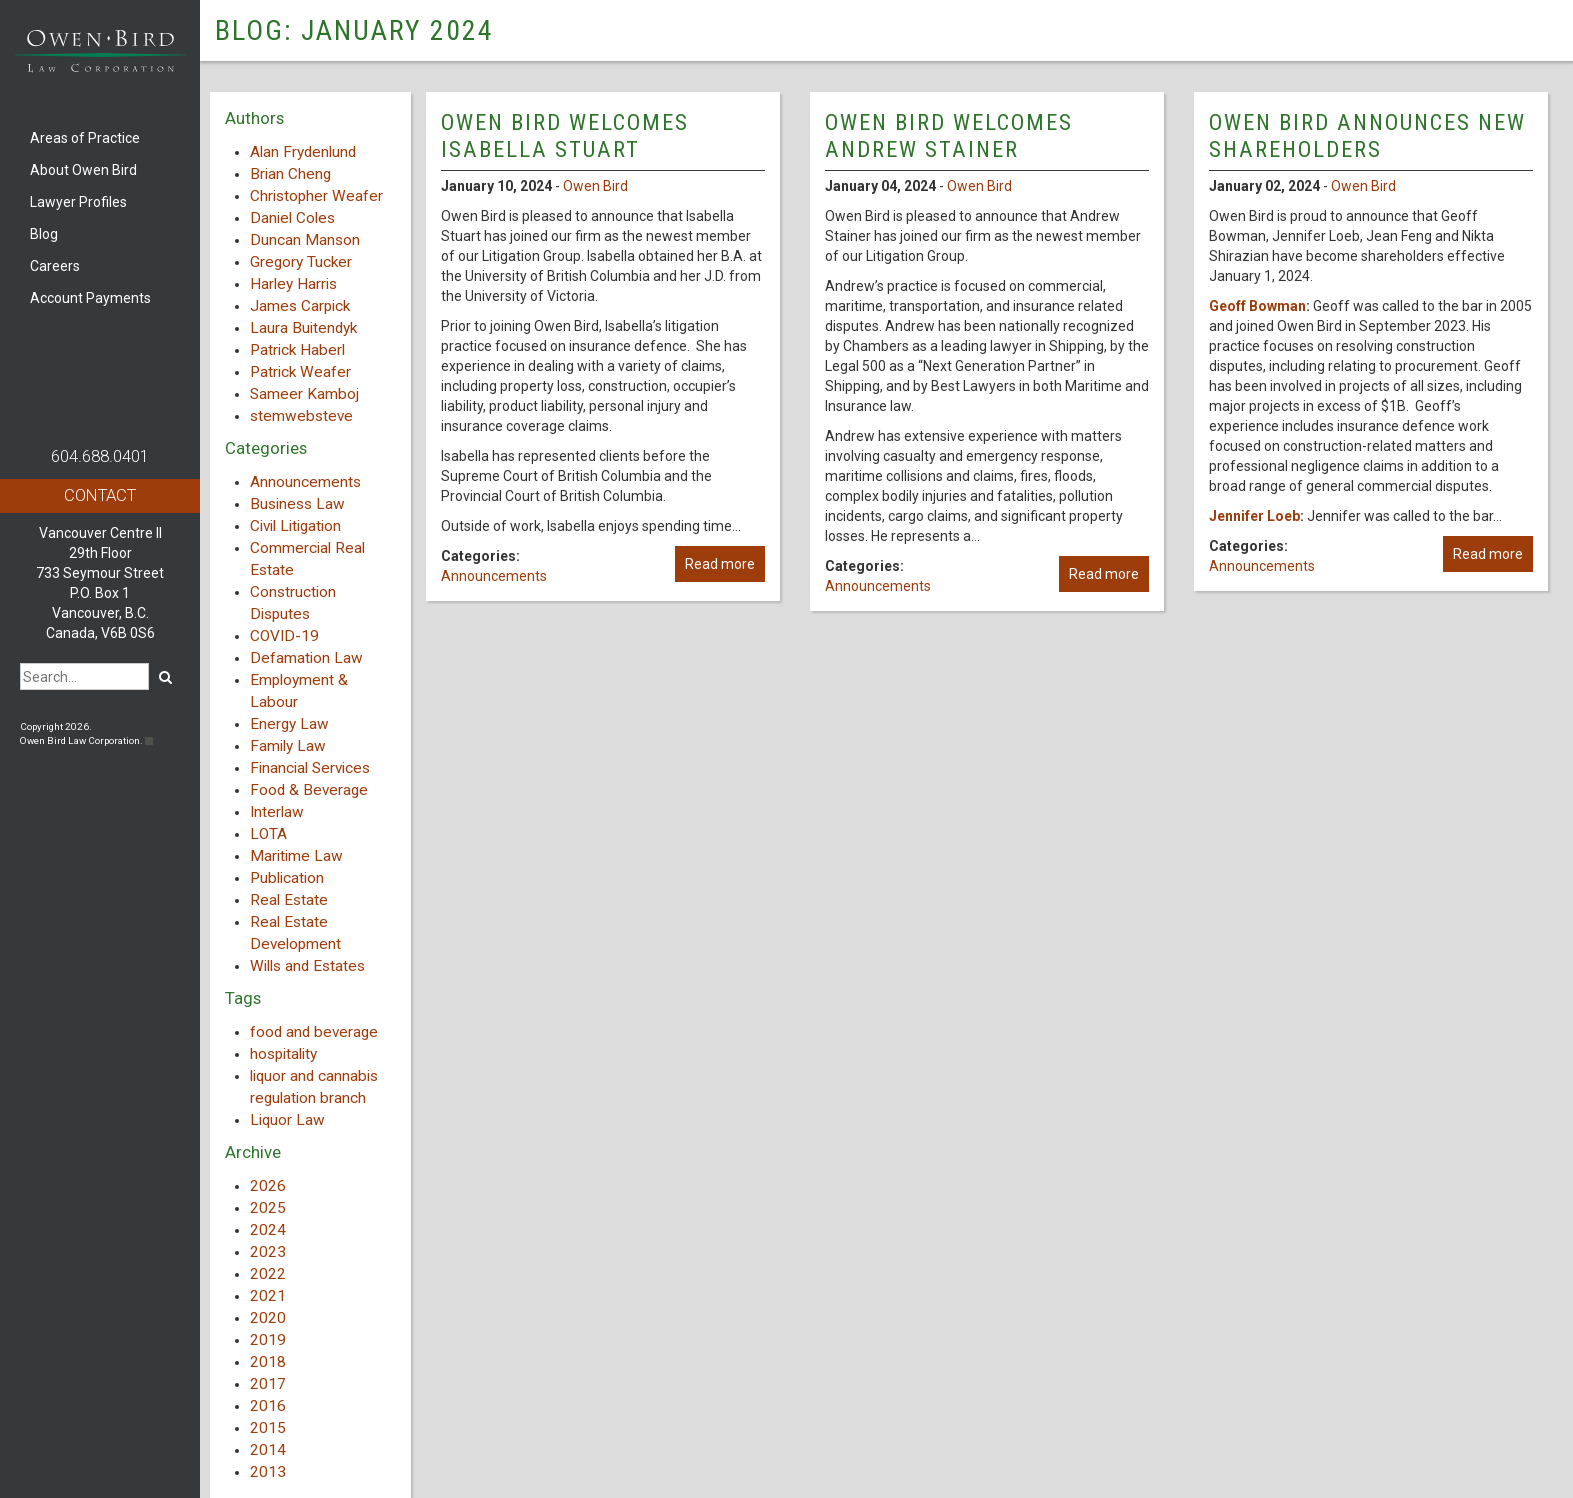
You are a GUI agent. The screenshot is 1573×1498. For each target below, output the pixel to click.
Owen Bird (595, 186)
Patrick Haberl (297, 350)
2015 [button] (268, 1428)
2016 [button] (268, 1406)
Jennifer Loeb (1254, 516)
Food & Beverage (309, 790)
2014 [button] (268, 1450)
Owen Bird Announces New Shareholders (1367, 135)
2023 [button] (268, 1252)
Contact (100, 495)
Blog (44, 234)
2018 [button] (268, 1362)
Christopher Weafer (316, 196)
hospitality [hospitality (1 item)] (283, 1054)
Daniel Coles (292, 218)
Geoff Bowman (1257, 306)
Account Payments (90, 298)
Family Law (288, 746)
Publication (287, 878)
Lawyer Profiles (78, 202)
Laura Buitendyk (303, 328)
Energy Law (289, 724)
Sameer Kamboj (304, 394)
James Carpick (300, 306)
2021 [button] (268, 1296)
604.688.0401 (100, 456)
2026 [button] (268, 1186)
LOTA (268, 834)
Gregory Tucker (301, 262)
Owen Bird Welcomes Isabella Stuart (565, 135)
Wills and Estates (307, 966)
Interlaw (277, 812)
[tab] (310, 1186)
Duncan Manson (305, 240)
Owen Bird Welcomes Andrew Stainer (949, 135)
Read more (720, 564)
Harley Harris (293, 284)
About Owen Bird (83, 170)
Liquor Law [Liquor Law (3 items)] (287, 1120)
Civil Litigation (295, 526)
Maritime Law (296, 856)
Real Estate (289, 900)
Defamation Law (306, 658)
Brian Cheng (290, 174)
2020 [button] (268, 1318)
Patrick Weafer (300, 372)
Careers (55, 266)
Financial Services (310, 768)
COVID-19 (284, 636)
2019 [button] (268, 1340)
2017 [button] (268, 1384)
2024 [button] (268, 1230)
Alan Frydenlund (303, 152)
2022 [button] (268, 1274)
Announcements (305, 482)
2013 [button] (268, 1472)
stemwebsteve (301, 416)
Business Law (297, 504)
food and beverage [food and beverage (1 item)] (314, 1032)
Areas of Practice (85, 138)
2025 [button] (268, 1208)
